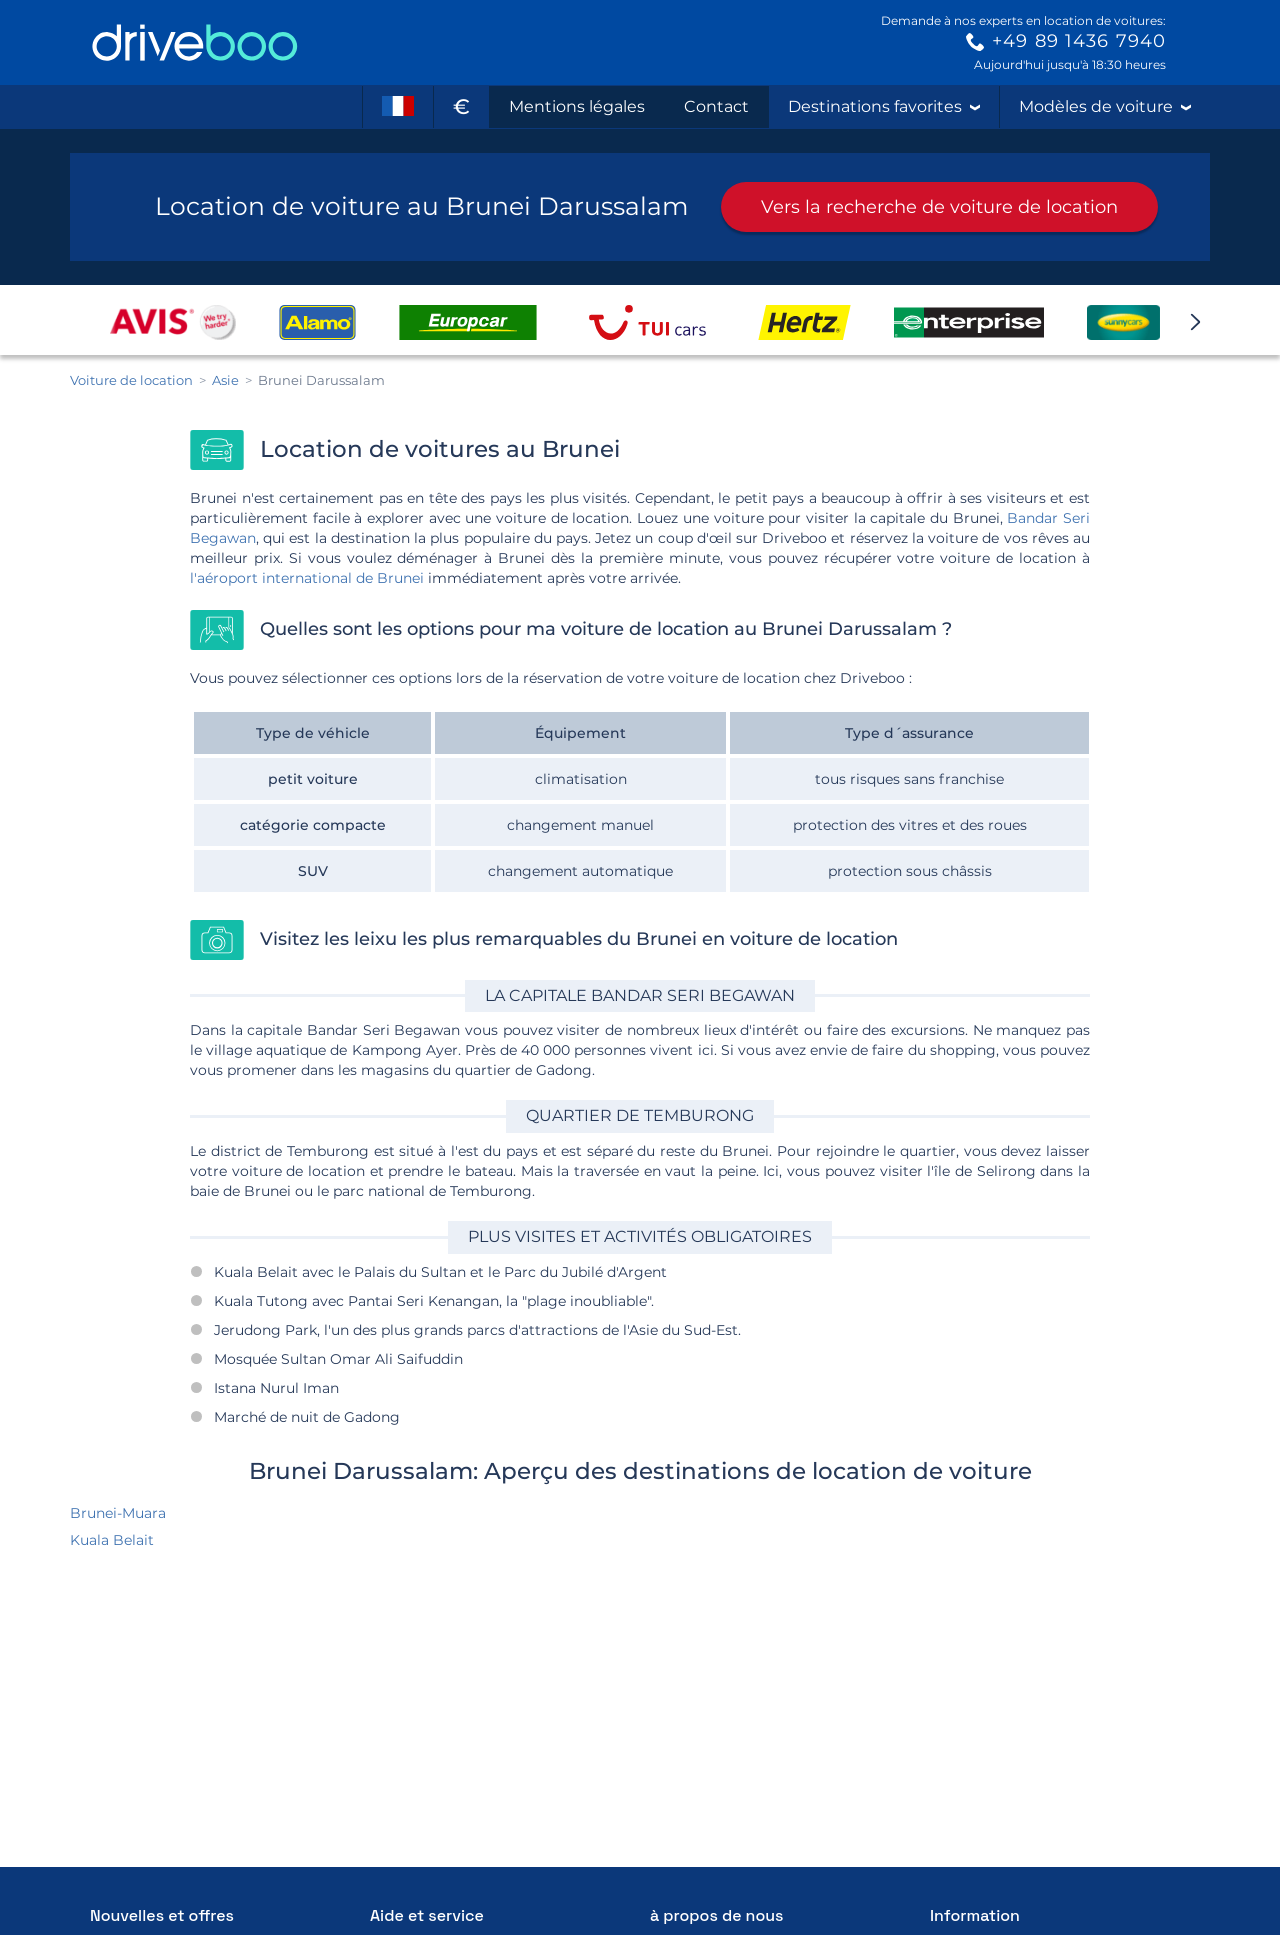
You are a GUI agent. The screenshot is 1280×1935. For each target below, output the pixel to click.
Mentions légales (577, 106)
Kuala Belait (112, 1540)
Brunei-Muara (118, 1513)
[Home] (195, 42)
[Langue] (398, 107)
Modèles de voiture (1105, 106)
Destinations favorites (884, 106)
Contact (716, 106)
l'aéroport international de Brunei (307, 578)
